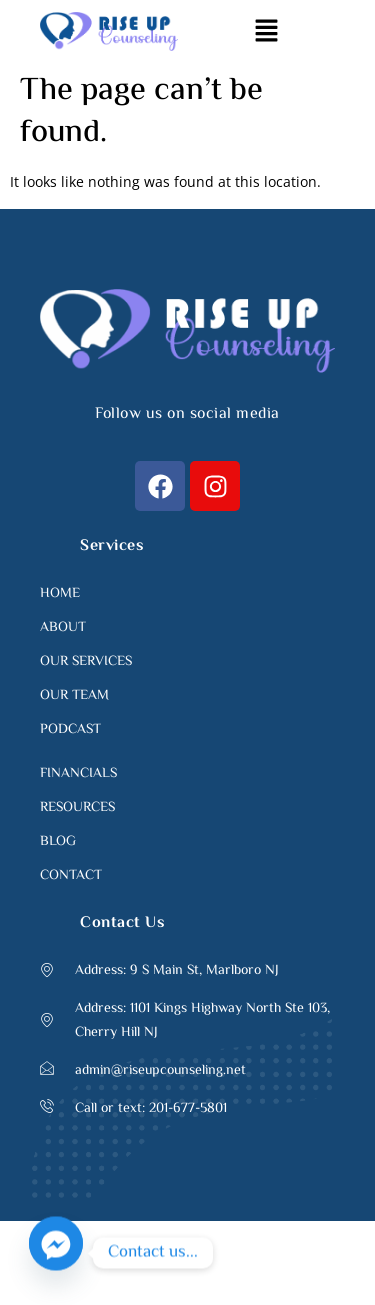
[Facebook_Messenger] (56, 1253)
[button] (266, 31)
